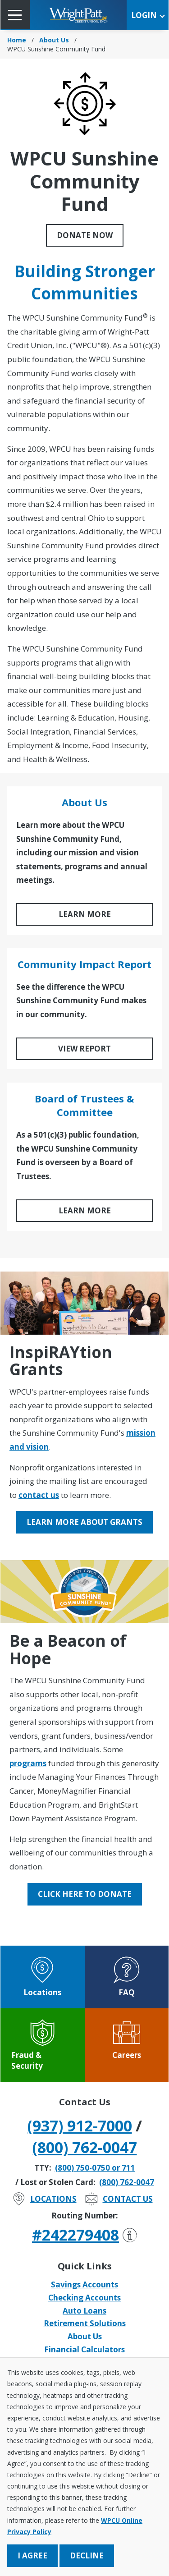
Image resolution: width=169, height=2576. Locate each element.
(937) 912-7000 (79, 2125)
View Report (84, 1048)
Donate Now (85, 235)
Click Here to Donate (85, 1894)
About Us (54, 40)
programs (27, 1763)
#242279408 (84, 2234)
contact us (38, 1495)
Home (16, 40)
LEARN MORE (85, 914)
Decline (87, 2555)
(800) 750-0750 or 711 (95, 2168)
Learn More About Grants (84, 1522)
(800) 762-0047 (84, 2147)
